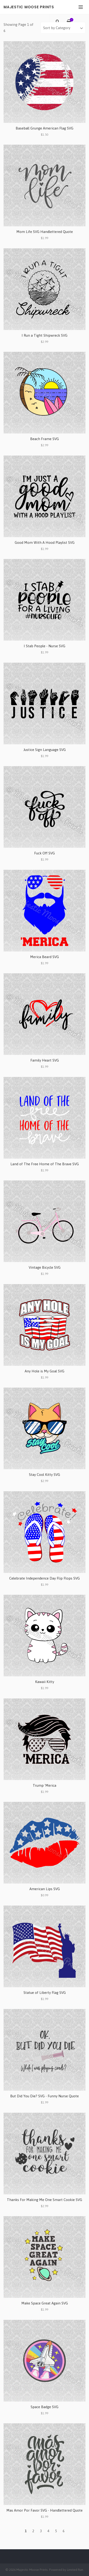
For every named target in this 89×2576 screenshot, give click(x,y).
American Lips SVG (44, 1889)
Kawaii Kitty (44, 1682)
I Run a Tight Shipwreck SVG (44, 335)
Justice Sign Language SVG (44, 750)
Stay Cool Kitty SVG (44, 1475)
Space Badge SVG (44, 2407)
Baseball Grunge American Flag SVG (44, 128)
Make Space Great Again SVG (44, 2303)
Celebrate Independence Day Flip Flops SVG (44, 1578)
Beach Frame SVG (44, 439)
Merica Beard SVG (44, 957)
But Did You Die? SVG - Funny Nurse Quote (44, 2096)
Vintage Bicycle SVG (45, 1267)
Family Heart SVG (44, 1060)
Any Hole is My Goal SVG (44, 1371)
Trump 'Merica (44, 1785)
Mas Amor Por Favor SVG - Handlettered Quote (44, 2510)
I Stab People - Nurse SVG (44, 646)
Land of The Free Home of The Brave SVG (44, 1164)
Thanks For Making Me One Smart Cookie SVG (44, 2200)
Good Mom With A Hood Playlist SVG (45, 542)
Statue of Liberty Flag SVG (44, 1993)
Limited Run (75, 2570)
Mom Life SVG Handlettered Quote (44, 232)
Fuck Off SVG (44, 853)
